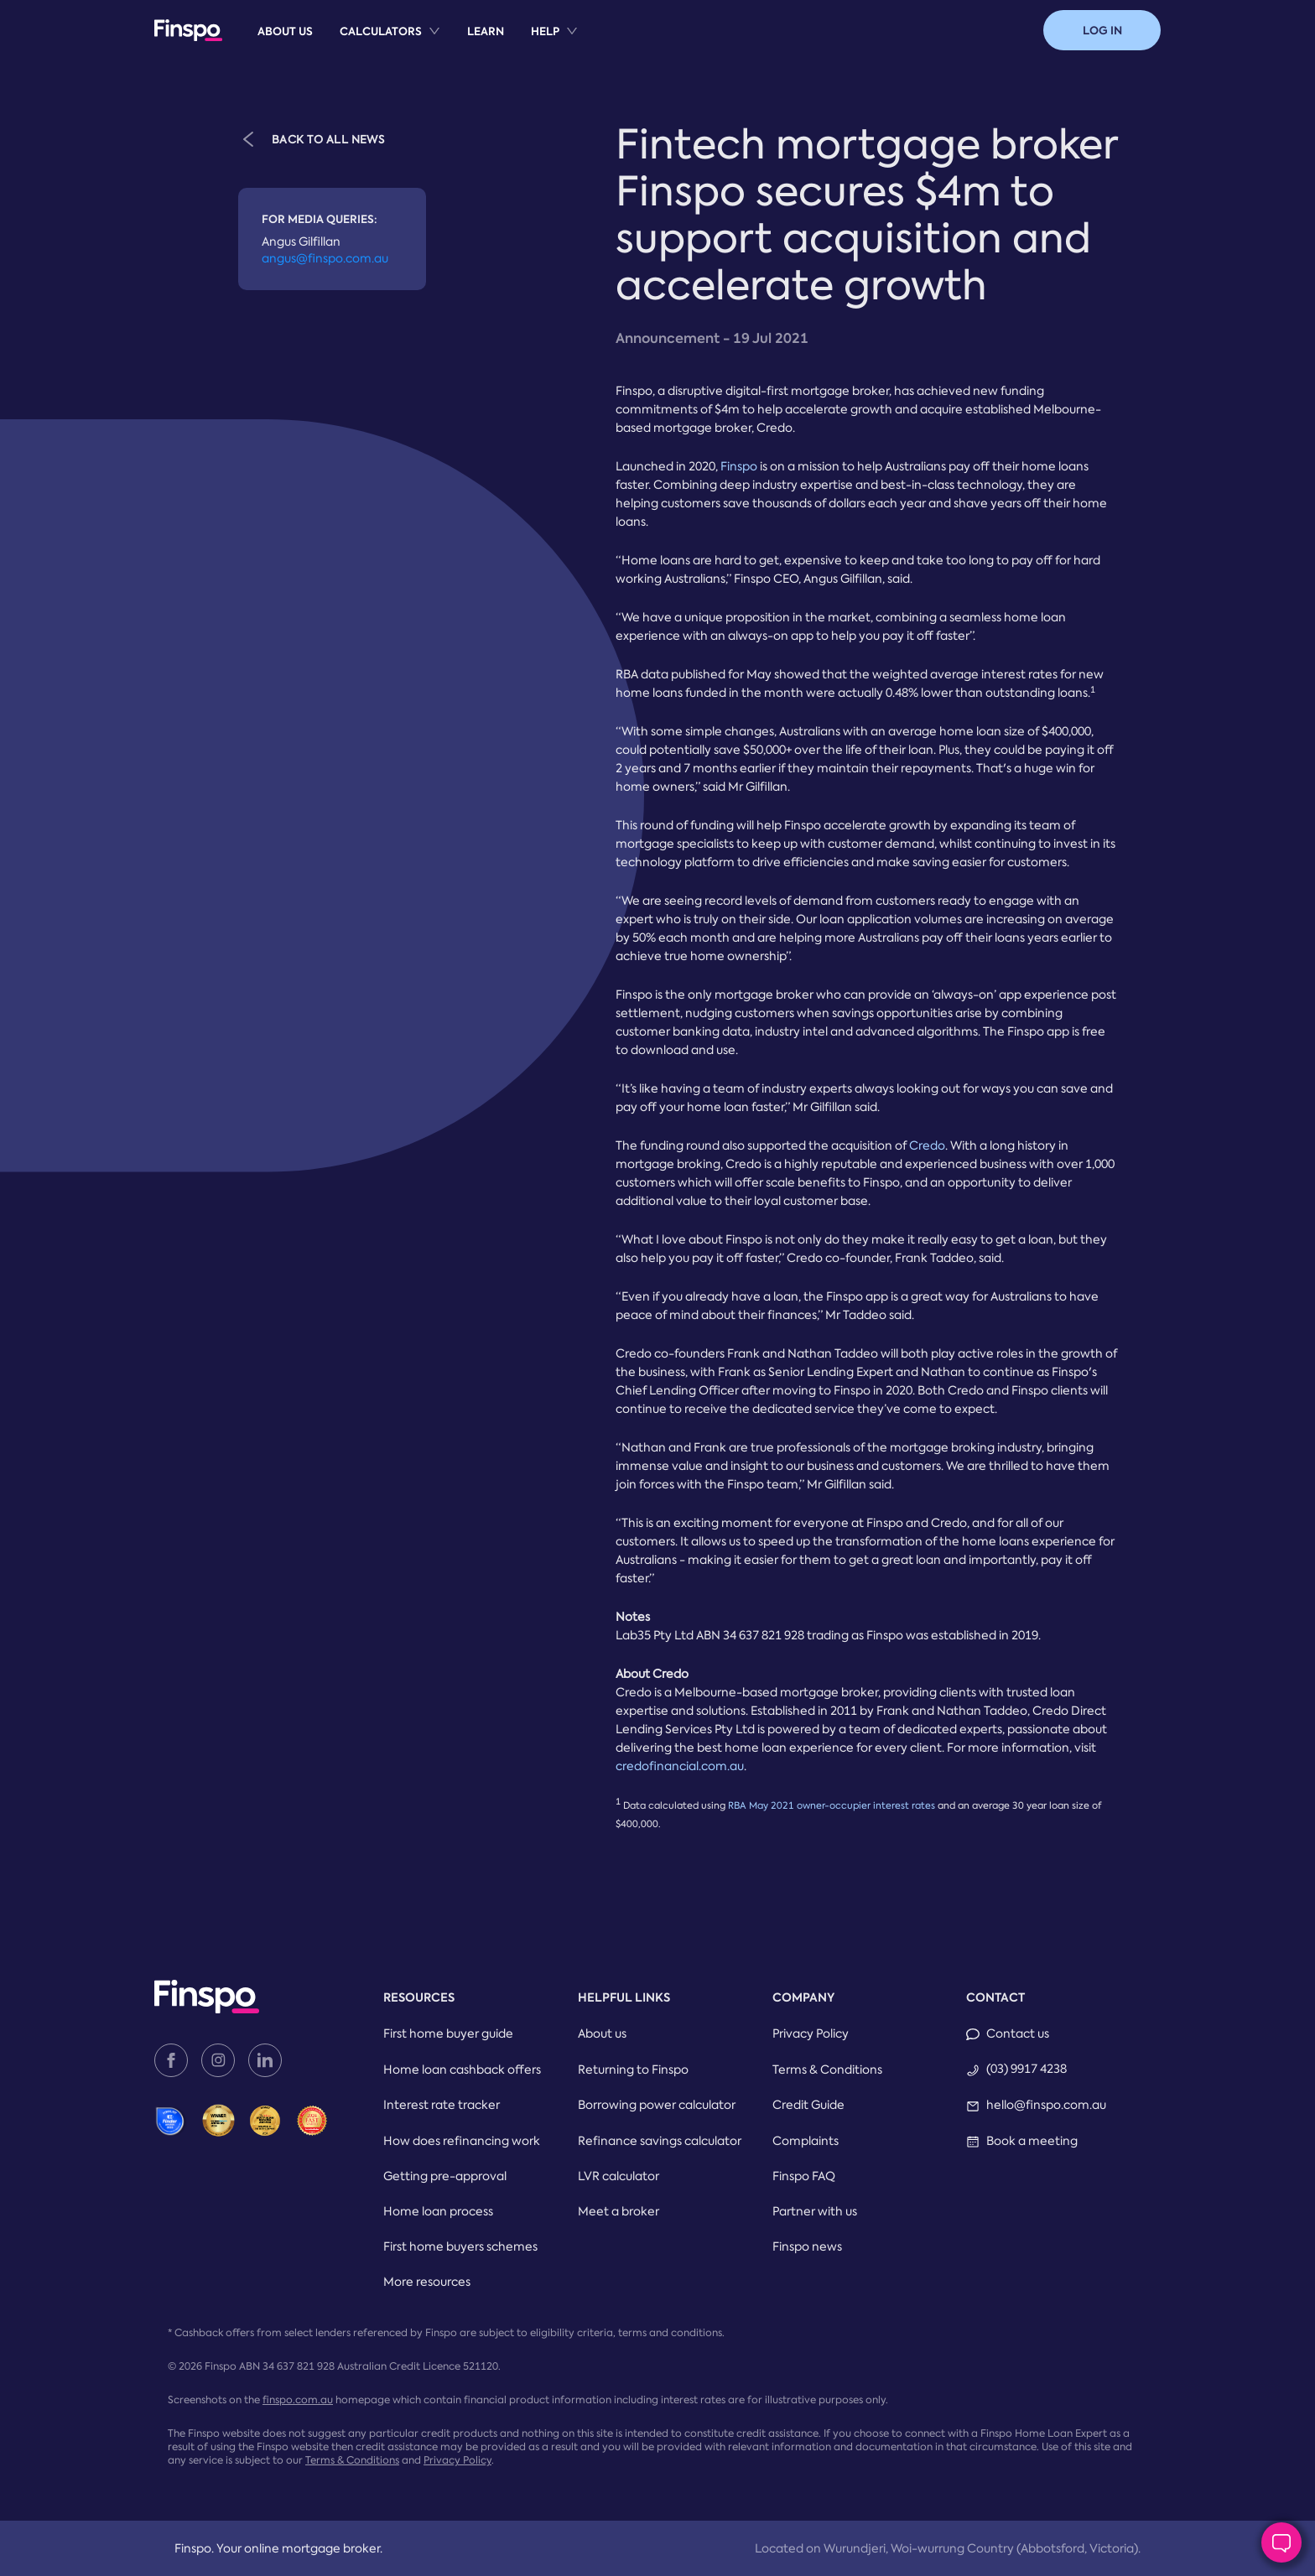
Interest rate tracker (441, 2104)
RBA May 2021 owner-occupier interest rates (831, 1806)
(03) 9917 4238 (1026, 2068)
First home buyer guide (448, 2033)
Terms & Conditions (827, 2069)
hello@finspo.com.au (1046, 2104)
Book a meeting (1032, 2140)
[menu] (417, 30)
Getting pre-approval (445, 2176)
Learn (485, 31)
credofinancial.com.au (680, 1766)
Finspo (738, 466)
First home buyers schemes (460, 2246)
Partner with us (814, 2211)
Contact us (1017, 2033)
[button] (1102, 30)
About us (285, 31)
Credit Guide (808, 2104)
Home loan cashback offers (462, 2069)
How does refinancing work (461, 2140)
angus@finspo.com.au (325, 258)
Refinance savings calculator (659, 2140)
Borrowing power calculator (656, 2104)
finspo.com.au (297, 2400)
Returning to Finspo (633, 2069)
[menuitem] (285, 31)
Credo (927, 1145)
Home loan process (438, 2211)
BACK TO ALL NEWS (311, 138)
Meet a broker (618, 2211)
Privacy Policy (810, 2033)
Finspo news (807, 2246)
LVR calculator (618, 2176)
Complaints (805, 2140)
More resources (426, 2281)
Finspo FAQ (803, 2176)
